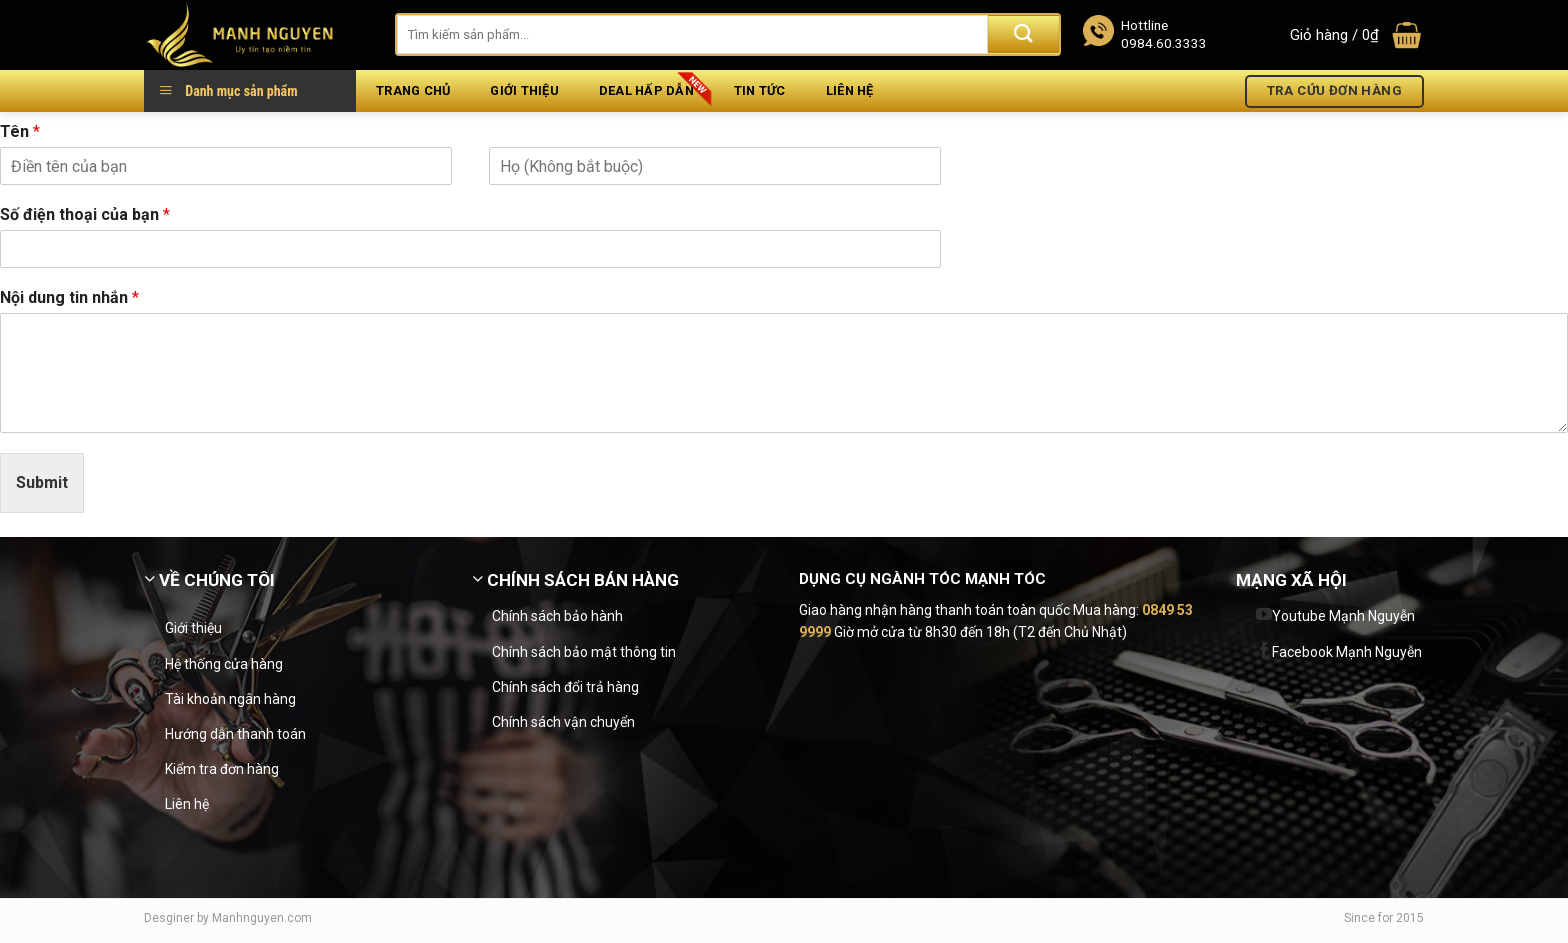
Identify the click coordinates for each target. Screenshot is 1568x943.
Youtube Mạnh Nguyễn (1343, 616)
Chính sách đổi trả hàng (565, 687)
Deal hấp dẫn (646, 90)
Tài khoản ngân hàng (230, 699)
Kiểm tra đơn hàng (222, 769)
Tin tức (760, 90)
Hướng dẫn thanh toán (235, 734)
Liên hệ (850, 90)
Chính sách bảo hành (557, 616)
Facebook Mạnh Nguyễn (1347, 652)
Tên (20, 131)
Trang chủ (413, 90)
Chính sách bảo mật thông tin (584, 652)
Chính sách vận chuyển (563, 722)
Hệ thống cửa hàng (224, 664)
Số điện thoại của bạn (85, 214)
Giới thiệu (524, 90)
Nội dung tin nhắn (69, 297)
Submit (42, 482)
